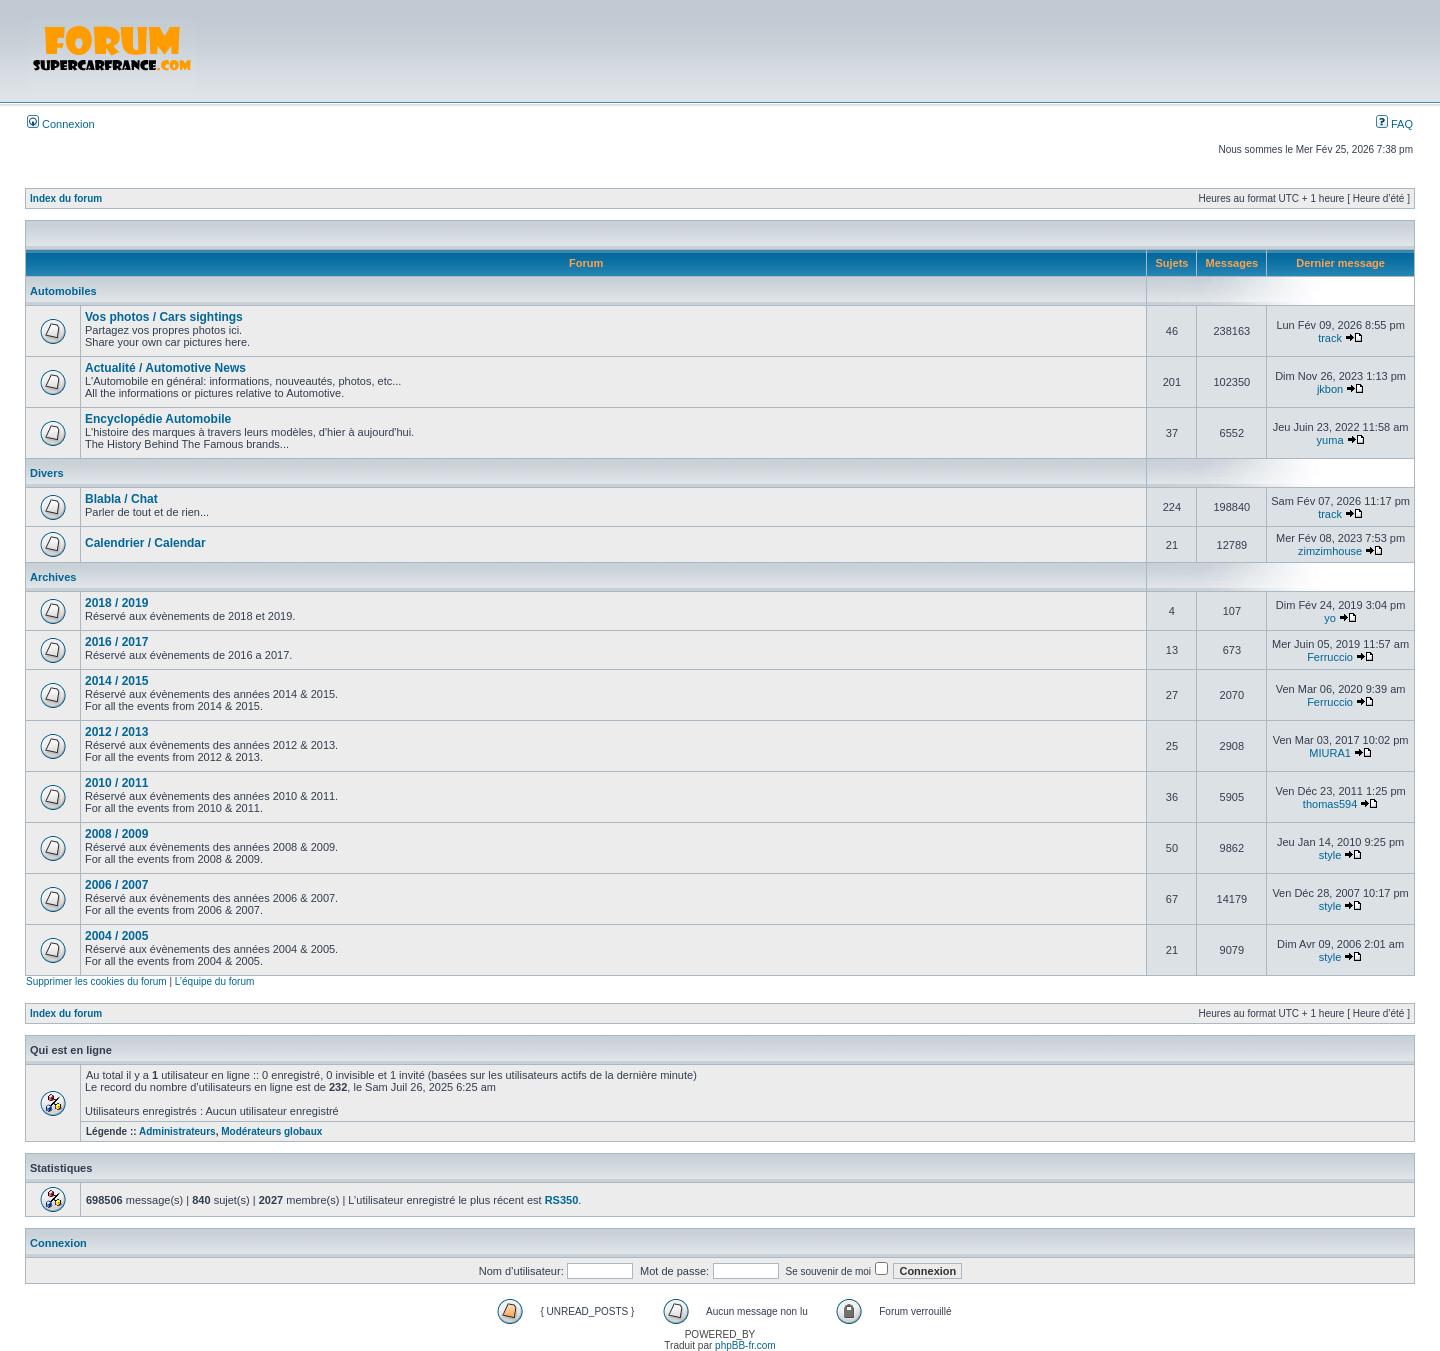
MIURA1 (1330, 753)
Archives (53, 577)
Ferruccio (1330, 657)
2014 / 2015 (116, 681)
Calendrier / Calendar (145, 543)
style (1330, 855)
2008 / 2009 (116, 834)
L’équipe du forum (215, 981)
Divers (47, 473)
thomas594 (1330, 804)
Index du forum (66, 198)
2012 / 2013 (116, 732)
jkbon (1330, 389)
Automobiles (63, 291)
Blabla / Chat (121, 499)
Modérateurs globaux (271, 1131)
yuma (1330, 440)
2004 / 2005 (116, 936)
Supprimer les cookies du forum (96, 981)
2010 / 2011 (116, 783)
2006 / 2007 (116, 885)
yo (1330, 618)
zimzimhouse (1330, 551)
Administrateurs (177, 1131)
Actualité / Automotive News (165, 368)
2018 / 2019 (116, 603)
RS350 (562, 1200)
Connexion (61, 124)
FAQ (1394, 124)
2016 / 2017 (116, 642)
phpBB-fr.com (745, 1345)
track (1330, 338)
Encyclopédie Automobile (158, 419)
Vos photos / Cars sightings (164, 317)
